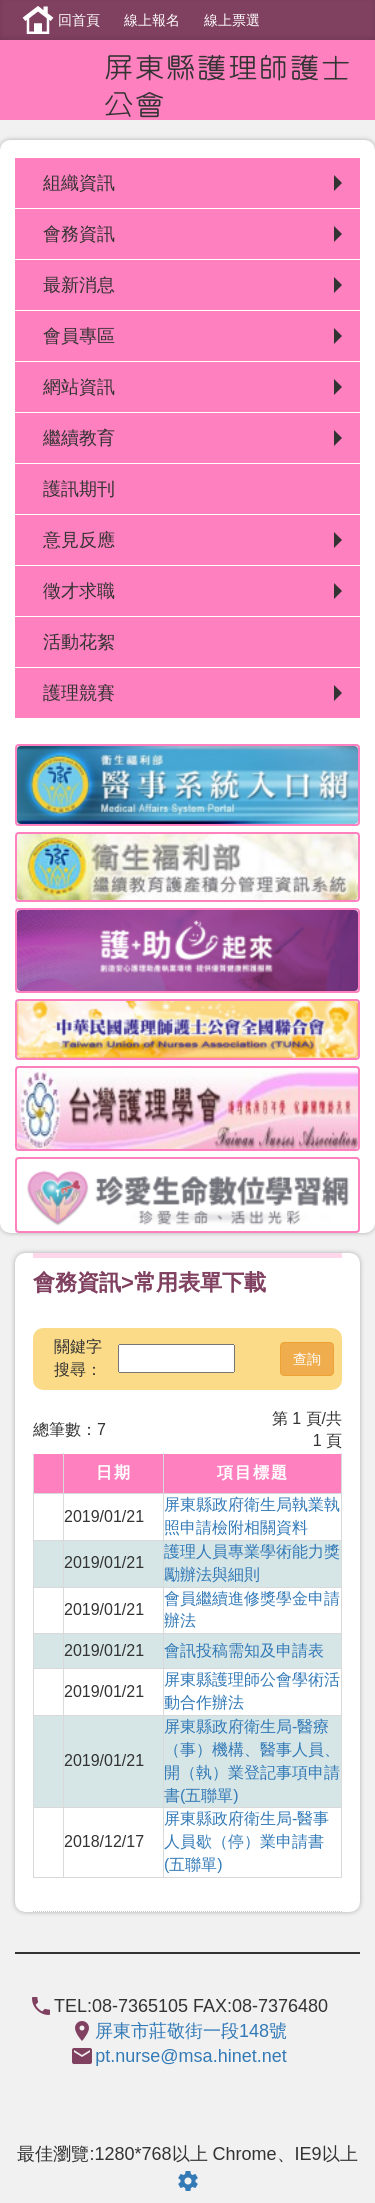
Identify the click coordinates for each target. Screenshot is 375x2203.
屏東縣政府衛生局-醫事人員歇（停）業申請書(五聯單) (246, 1841)
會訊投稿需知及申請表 (244, 1650)
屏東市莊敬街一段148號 (191, 2031)
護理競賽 (79, 693)
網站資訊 (79, 387)
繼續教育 (79, 438)
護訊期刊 (79, 489)
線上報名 (152, 20)
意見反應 (79, 540)
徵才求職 (79, 591)
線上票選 (232, 20)
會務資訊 (79, 234)
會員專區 (79, 336)
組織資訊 (79, 183)
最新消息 (79, 285)
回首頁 (79, 20)
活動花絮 (79, 642)
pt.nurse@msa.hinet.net (190, 2056)
